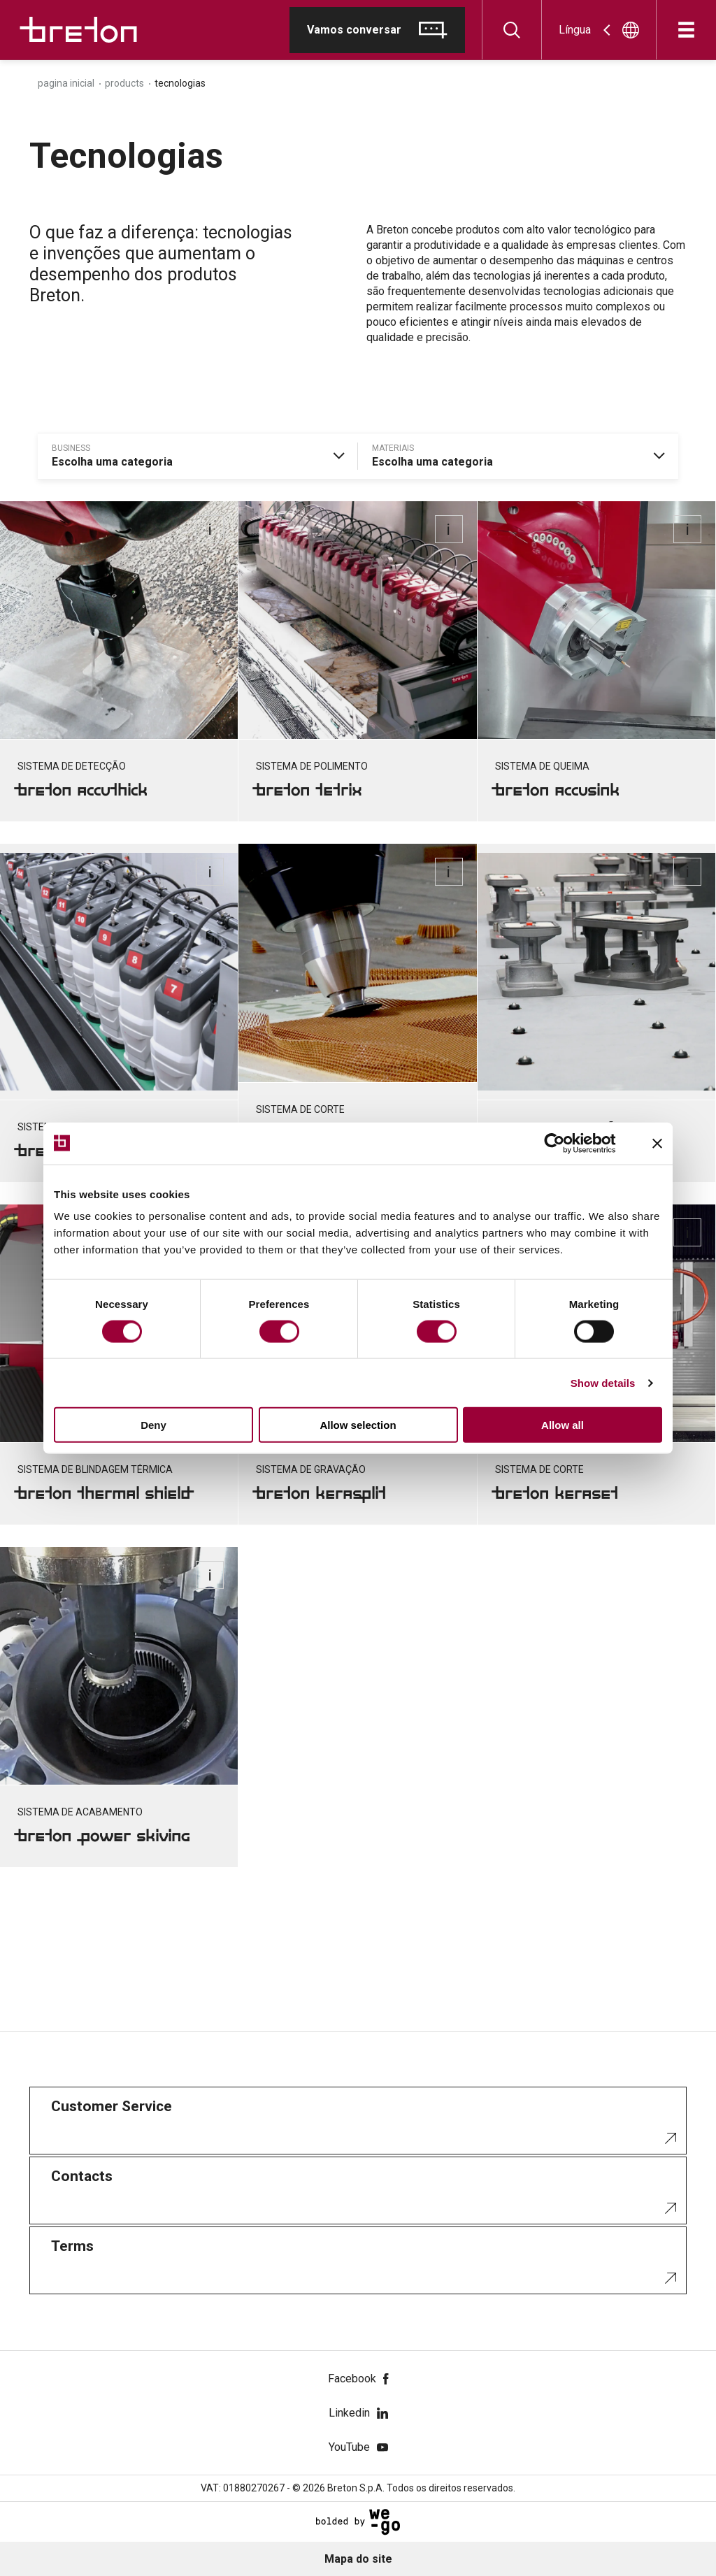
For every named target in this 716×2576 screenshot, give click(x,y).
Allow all (562, 1425)
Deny (153, 1425)
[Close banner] (657, 1143)
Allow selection (358, 1425)
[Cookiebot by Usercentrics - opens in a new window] (565, 1142)
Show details (603, 1382)
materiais (393, 448)
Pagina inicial (66, 83)
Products (124, 83)
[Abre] (686, 29)
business (71, 448)
